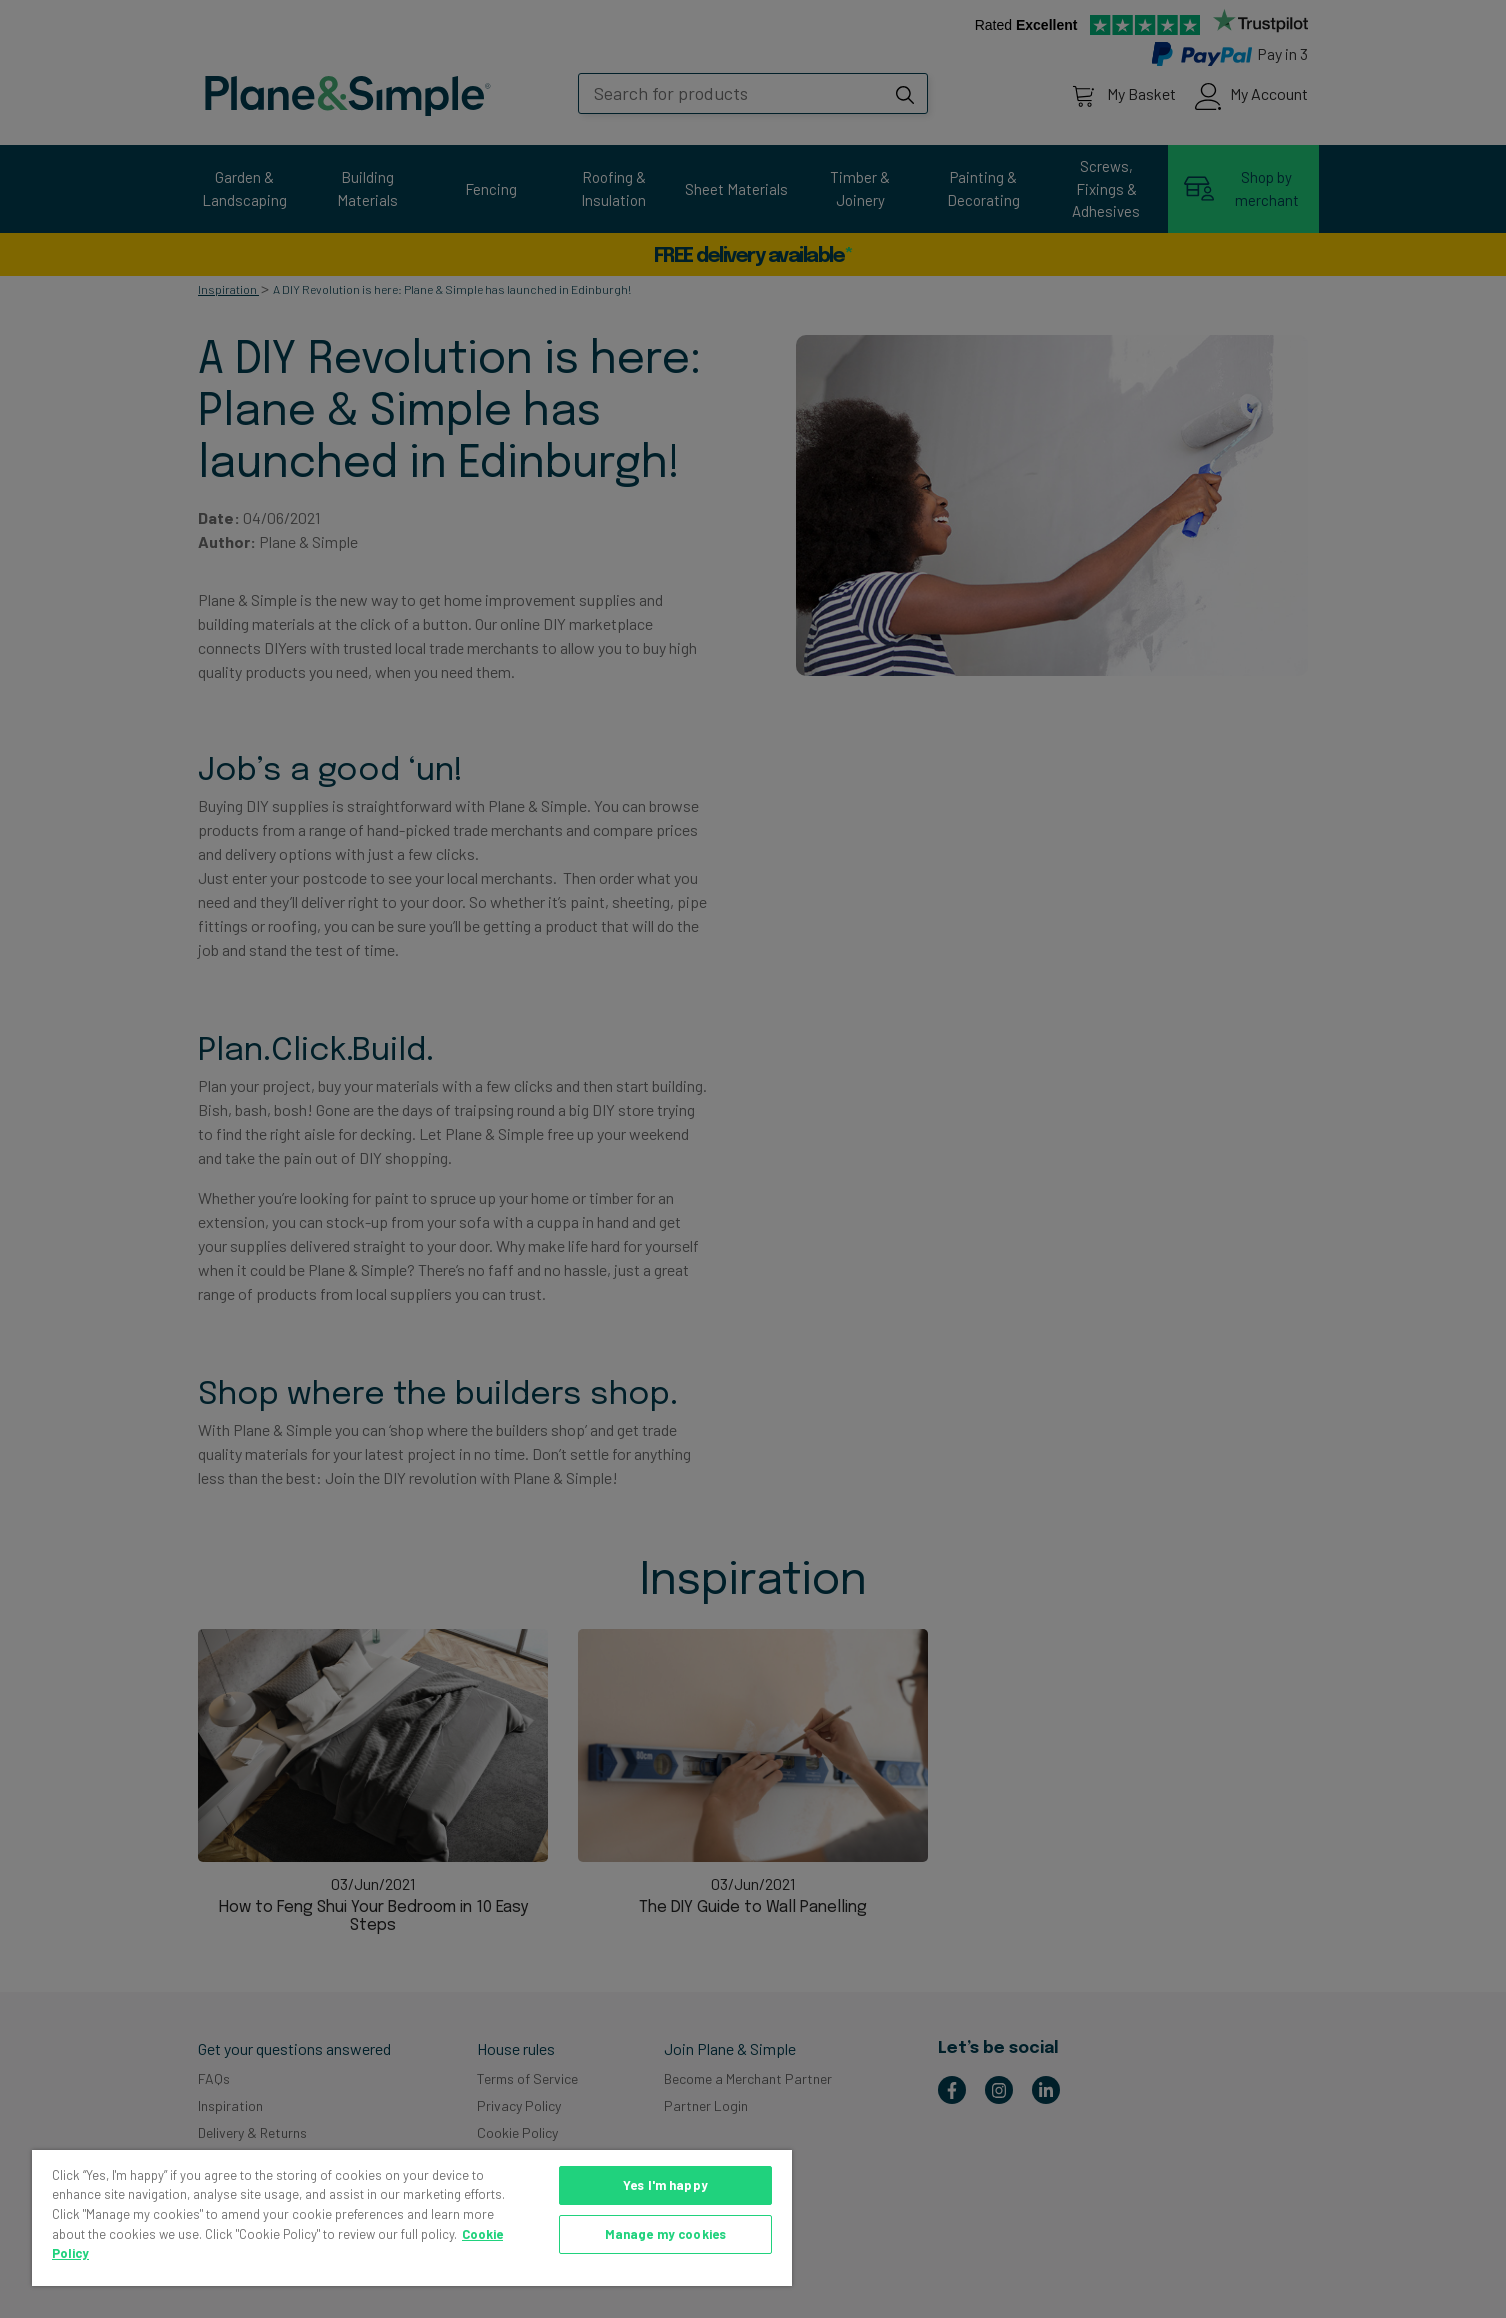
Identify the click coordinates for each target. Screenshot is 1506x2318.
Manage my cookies (665, 2234)
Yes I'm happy (665, 2185)
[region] (412, 2218)
